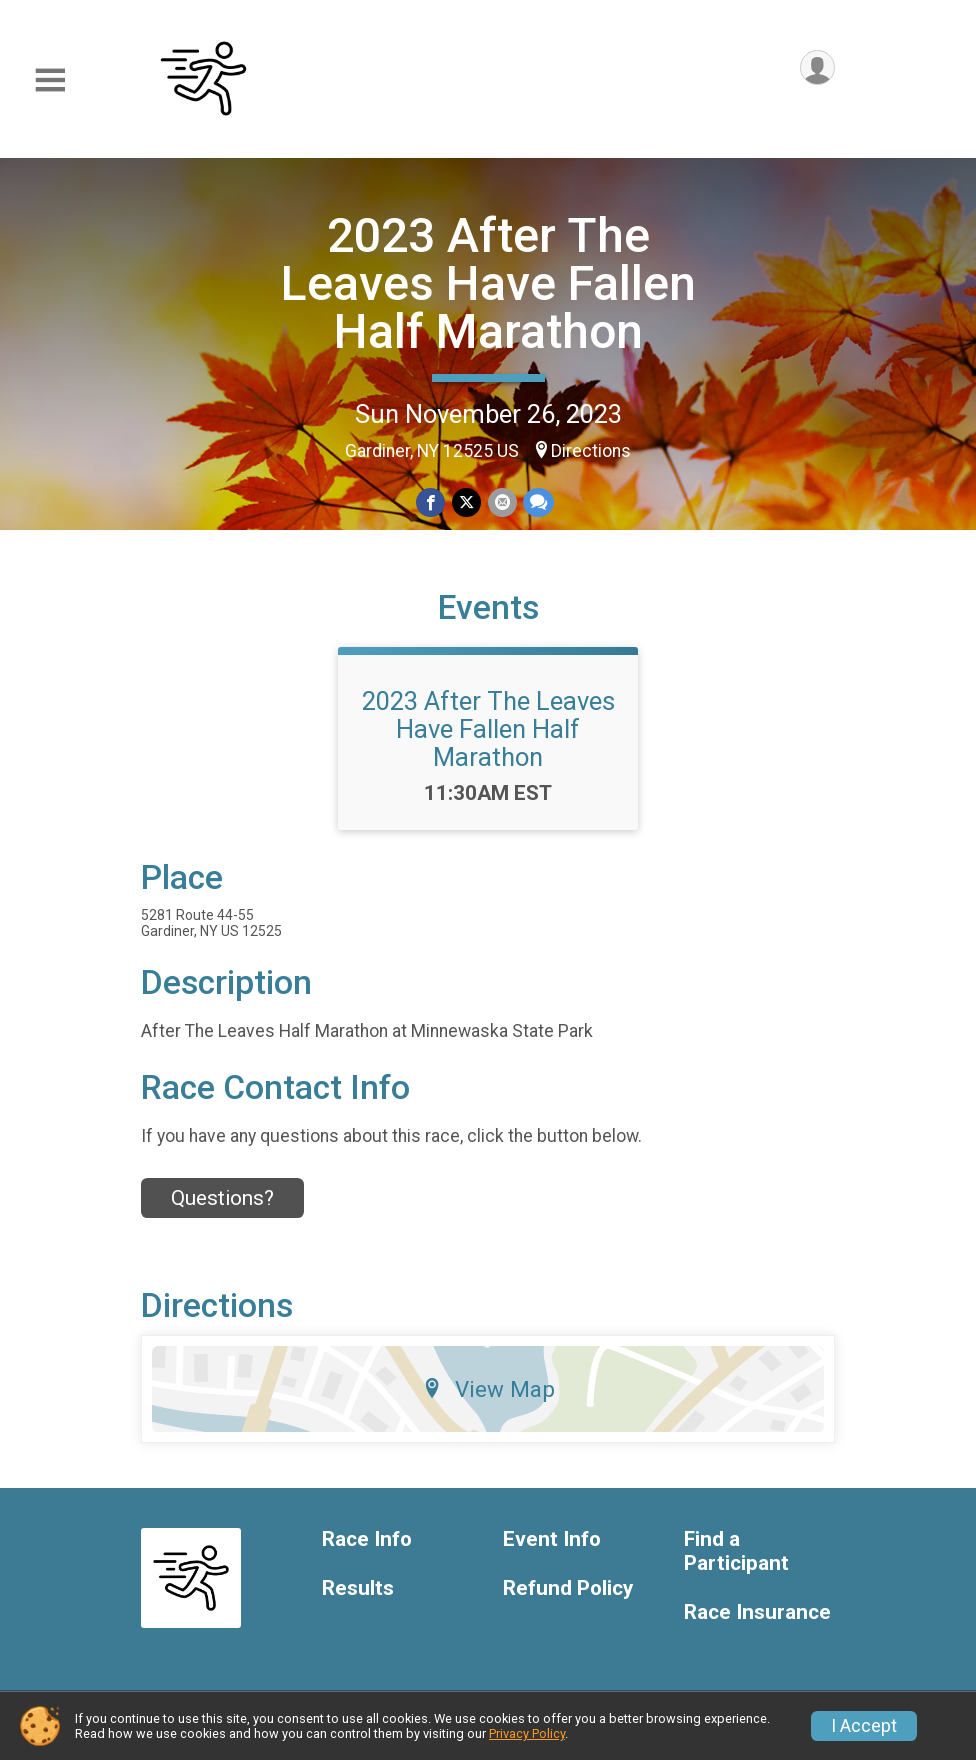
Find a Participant (736, 1559)
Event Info (552, 1547)
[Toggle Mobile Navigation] (50, 80)
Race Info (367, 1547)
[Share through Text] (537, 502)
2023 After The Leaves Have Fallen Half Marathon (488, 283)
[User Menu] (816, 68)
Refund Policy (568, 1596)
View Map (488, 1397)
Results (358, 1596)
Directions (591, 451)
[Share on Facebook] (431, 502)
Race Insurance (757, 1620)
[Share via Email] (501, 502)
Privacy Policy (527, 1733)
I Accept (864, 1726)
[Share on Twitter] (466, 502)
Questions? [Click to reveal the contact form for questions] (222, 1206)
